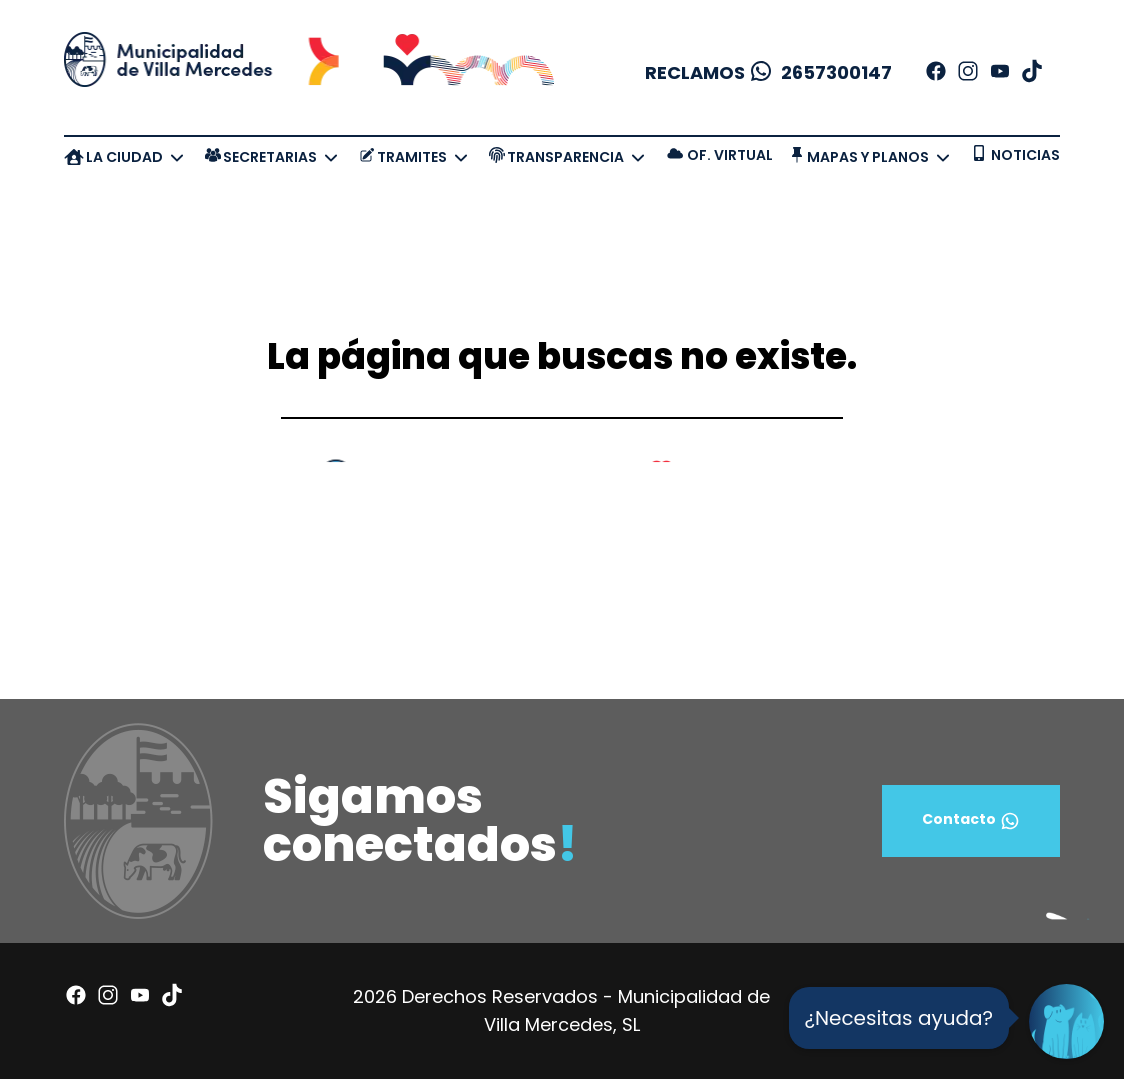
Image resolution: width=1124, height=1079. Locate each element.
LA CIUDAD (124, 157)
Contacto (971, 821)
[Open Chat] (1066, 1021)
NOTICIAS (1025, 155)
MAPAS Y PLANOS (868, 157)
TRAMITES (412, 157)
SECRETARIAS (270, 157)
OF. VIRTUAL (730, 155)
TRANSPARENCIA (565, 157)
